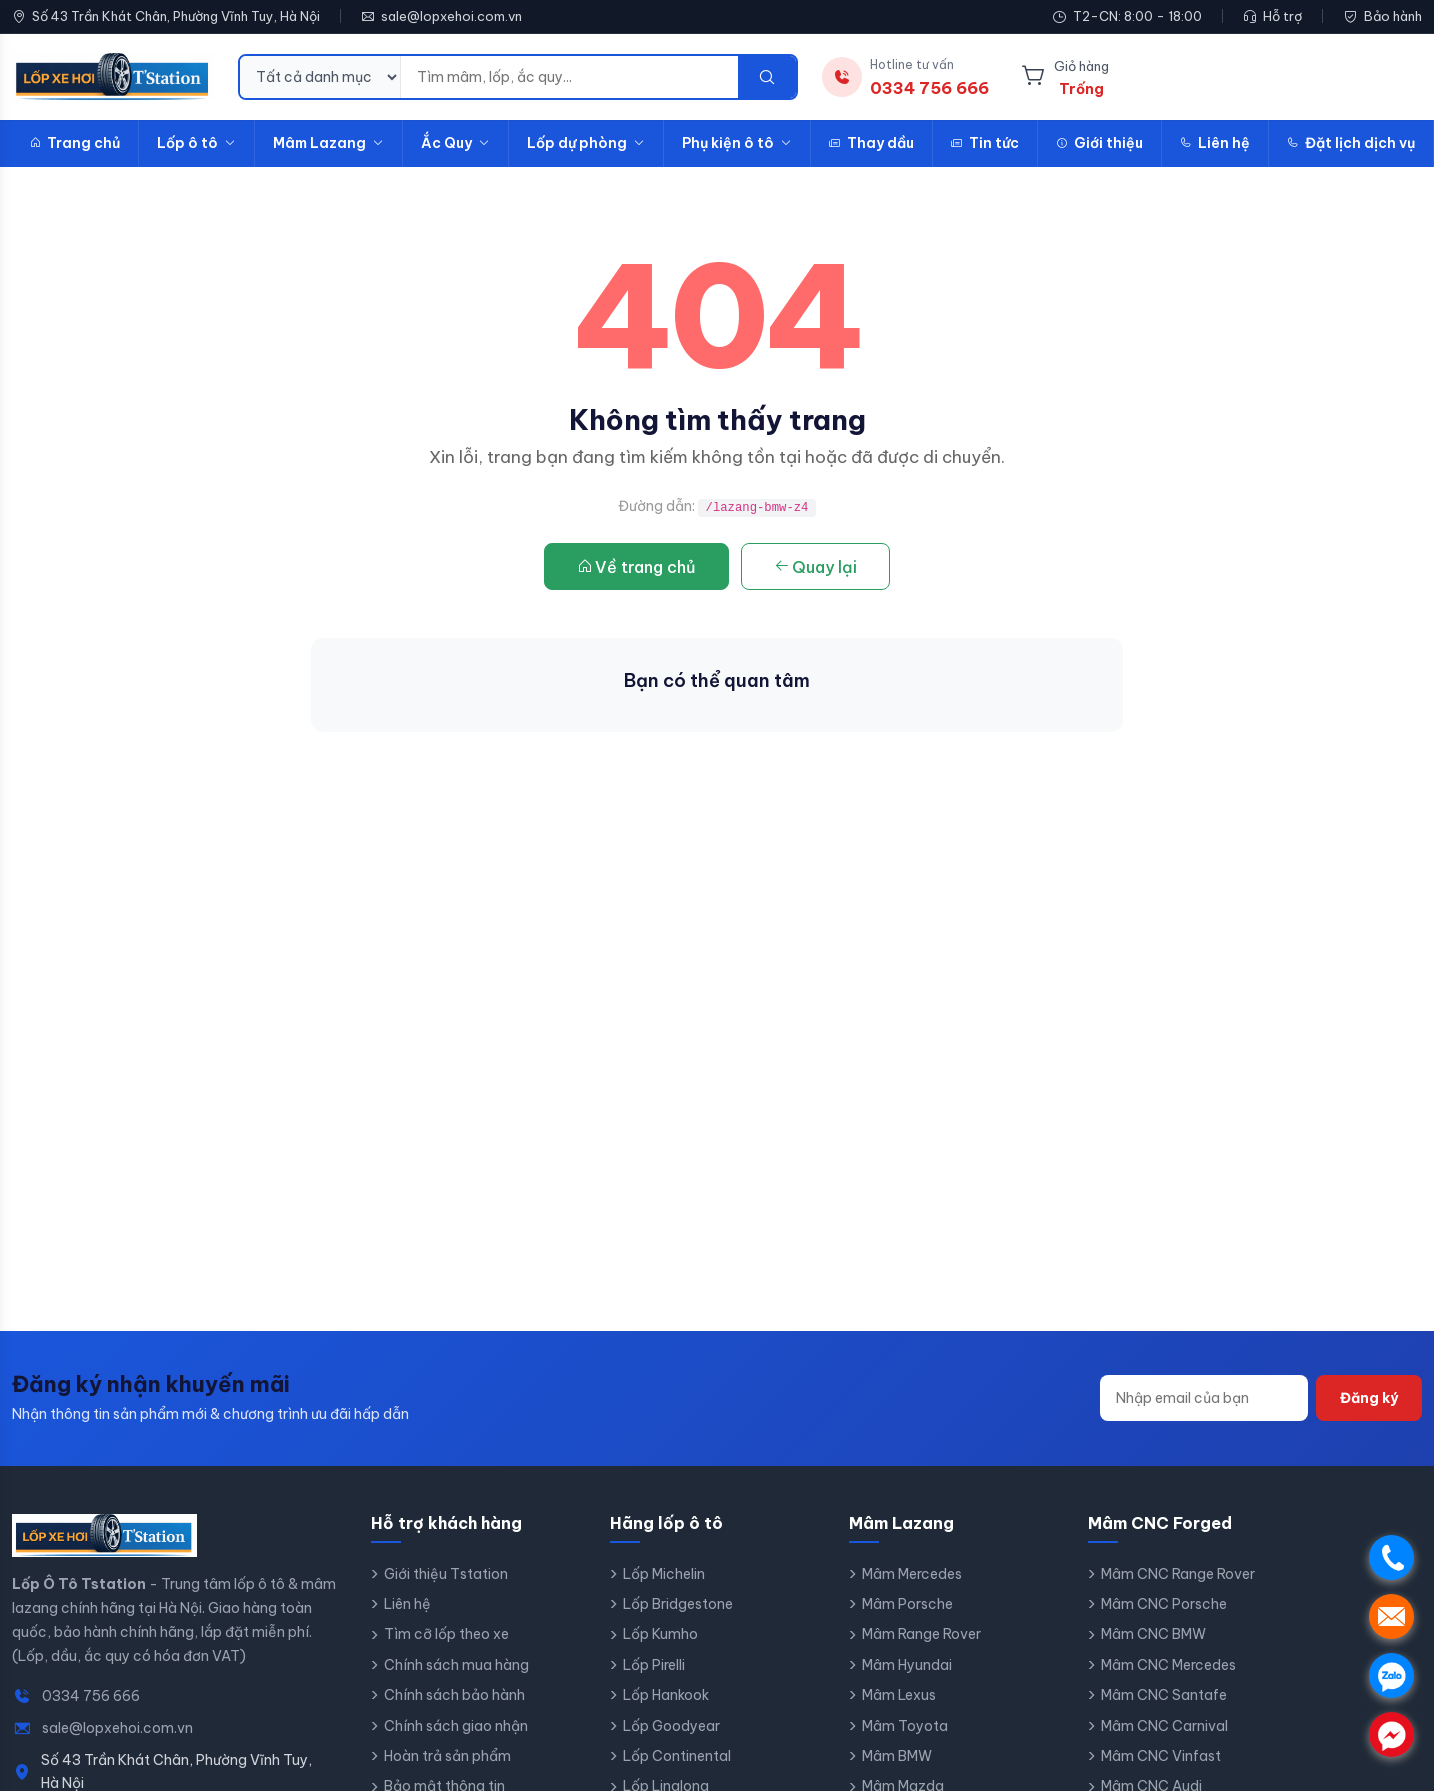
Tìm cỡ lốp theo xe (446, 1634)
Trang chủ (75, 143)
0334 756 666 (91, 1696)
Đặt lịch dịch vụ (1351, 143)
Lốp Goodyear (671, 1726)
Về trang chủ (636, 567)
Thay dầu (871, 143)
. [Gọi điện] (1391, 1557)
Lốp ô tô (196, 143)
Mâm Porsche (907, 1604)
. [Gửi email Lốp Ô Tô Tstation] (1391, 1616)
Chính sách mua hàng (456, 1665)
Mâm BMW (897, 1756)
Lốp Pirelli (654, 1665)
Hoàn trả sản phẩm (447, 1756)
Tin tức (985, 143)
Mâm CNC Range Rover (1178, 1574)
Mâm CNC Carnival (1164, 1726)
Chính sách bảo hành (454, 1695)
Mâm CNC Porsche (1164, 1604)
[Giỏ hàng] (1065, 77)
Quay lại (815, 567)
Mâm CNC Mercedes (1168, 1665)
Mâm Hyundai (907, 1665)
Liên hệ (1215, 143)
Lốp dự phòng (586, 143)
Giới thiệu (1099, 143)
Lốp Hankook (666, 1695)
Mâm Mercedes (912, 1574)
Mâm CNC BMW (1153, 1634)
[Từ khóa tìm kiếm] (569, 77)
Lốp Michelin (664, 1574)
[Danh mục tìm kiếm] (320, 77)
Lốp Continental (677, 1756)
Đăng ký (1369, 1398)
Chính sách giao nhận (456, 1726)
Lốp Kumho (660, 1634)
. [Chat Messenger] (1391, 1734)
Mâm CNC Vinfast (1161, 1756)
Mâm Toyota (905, 1726)
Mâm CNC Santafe (1164, 1695)
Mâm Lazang (328, 143)
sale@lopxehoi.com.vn (451, 16)
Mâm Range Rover (921, 1634)
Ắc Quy (455, 143)
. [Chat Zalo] (1391, 1675)
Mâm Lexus (899, 1695)
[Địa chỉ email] (1204, 1398)
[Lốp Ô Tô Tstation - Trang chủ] (113, 77)
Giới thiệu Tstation (446, 1574)
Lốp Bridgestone (678, 1604)
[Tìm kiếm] (767, 77)
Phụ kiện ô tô (737, 143)
